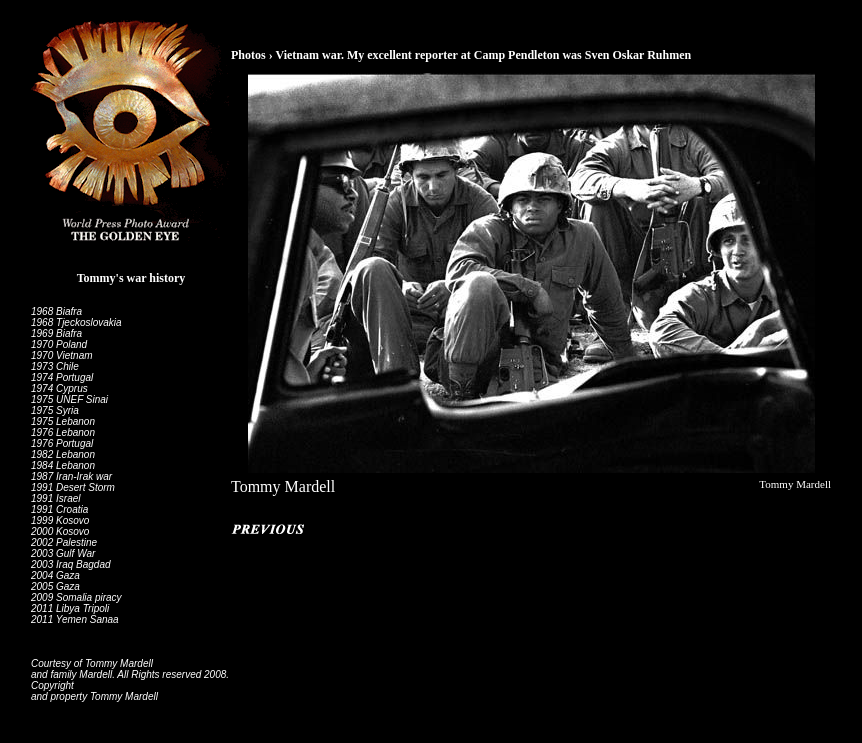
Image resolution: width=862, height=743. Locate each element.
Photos (248, 55)
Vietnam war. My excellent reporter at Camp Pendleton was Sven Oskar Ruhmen (483, 55)
